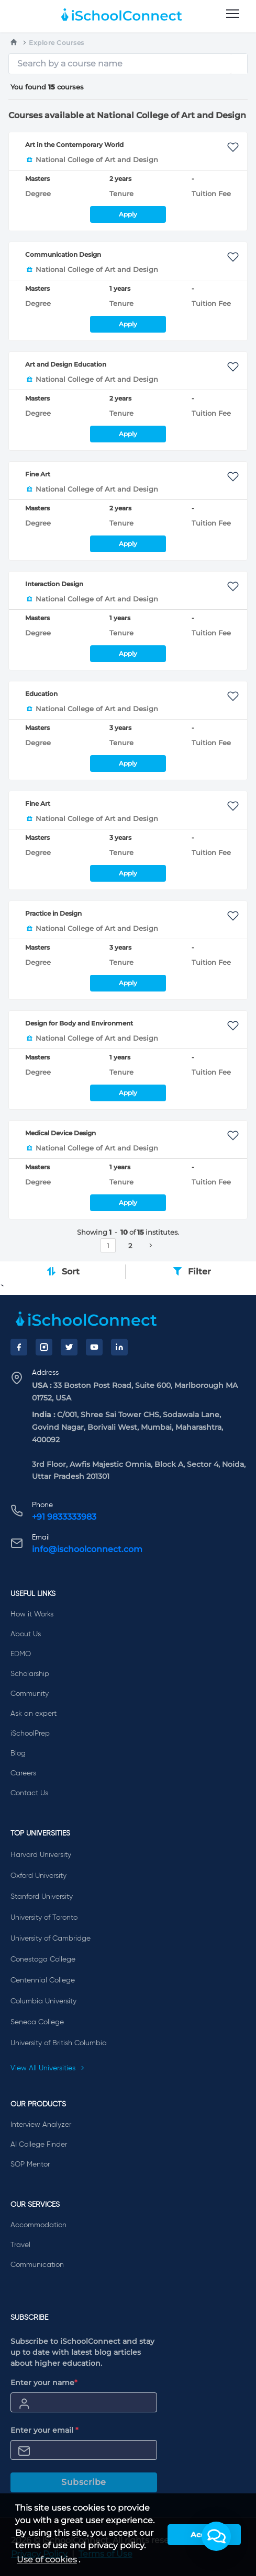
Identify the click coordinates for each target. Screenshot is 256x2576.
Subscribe (83, 2482)
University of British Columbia (58, 2043)
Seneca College (37, 2022)
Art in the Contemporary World (74, 145)
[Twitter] (69, 1347)
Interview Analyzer (40, 2124)
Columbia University (43, 2001)
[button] (216, 2536)
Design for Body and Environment (79, 1023)
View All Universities (47, 2068)
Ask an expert (33, 1713)
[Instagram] (44, 1347)
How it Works (31, 1614)
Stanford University (41, 1896)
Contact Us (29, 1793)
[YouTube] (94, 1347)
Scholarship (29, 1674)
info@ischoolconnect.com (87, 1549)
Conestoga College (42, 1959)
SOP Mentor (30, 2164)
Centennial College (42, 1980)
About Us (25, 1634)
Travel (20, 2245)
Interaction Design (54, 584)
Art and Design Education (65, 364)
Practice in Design (53, 913)
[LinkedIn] (119, 1347)
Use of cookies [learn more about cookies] (47, 2559)
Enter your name (43, 2382)
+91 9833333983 (64, 1517)
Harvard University (40, 1855)
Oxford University (38, 1875)
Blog (18, 1753)
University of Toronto (43, 1917)
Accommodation (38, 2225)
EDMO (20, 1654)
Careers (23, 1773)
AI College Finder (38, 2144)
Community (29, 1693)
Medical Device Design (60, 1133)
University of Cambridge (50, 1938)
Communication (37, 2265)
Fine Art (37, 474)
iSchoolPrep (30, 1733)
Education (41, 694)
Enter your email (44, 2430)
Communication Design (63, 254)
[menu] (232, 14)
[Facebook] (18, 1347)
